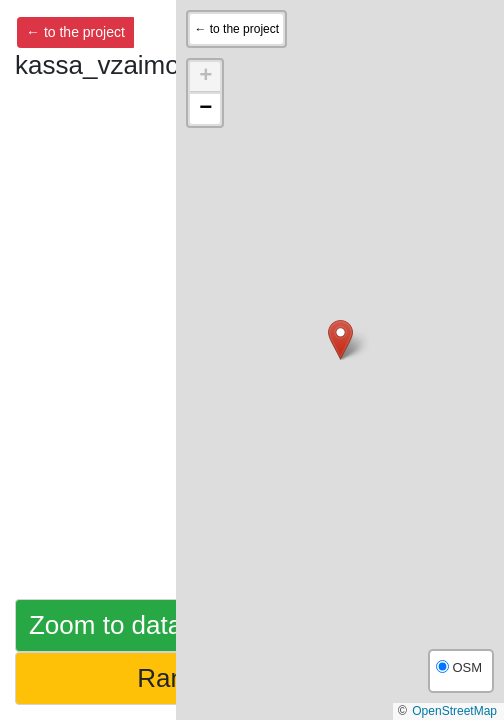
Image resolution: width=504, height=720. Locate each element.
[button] (340, 339)
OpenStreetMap (454, 711)
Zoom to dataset (123, 625)
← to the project (75, 32)
